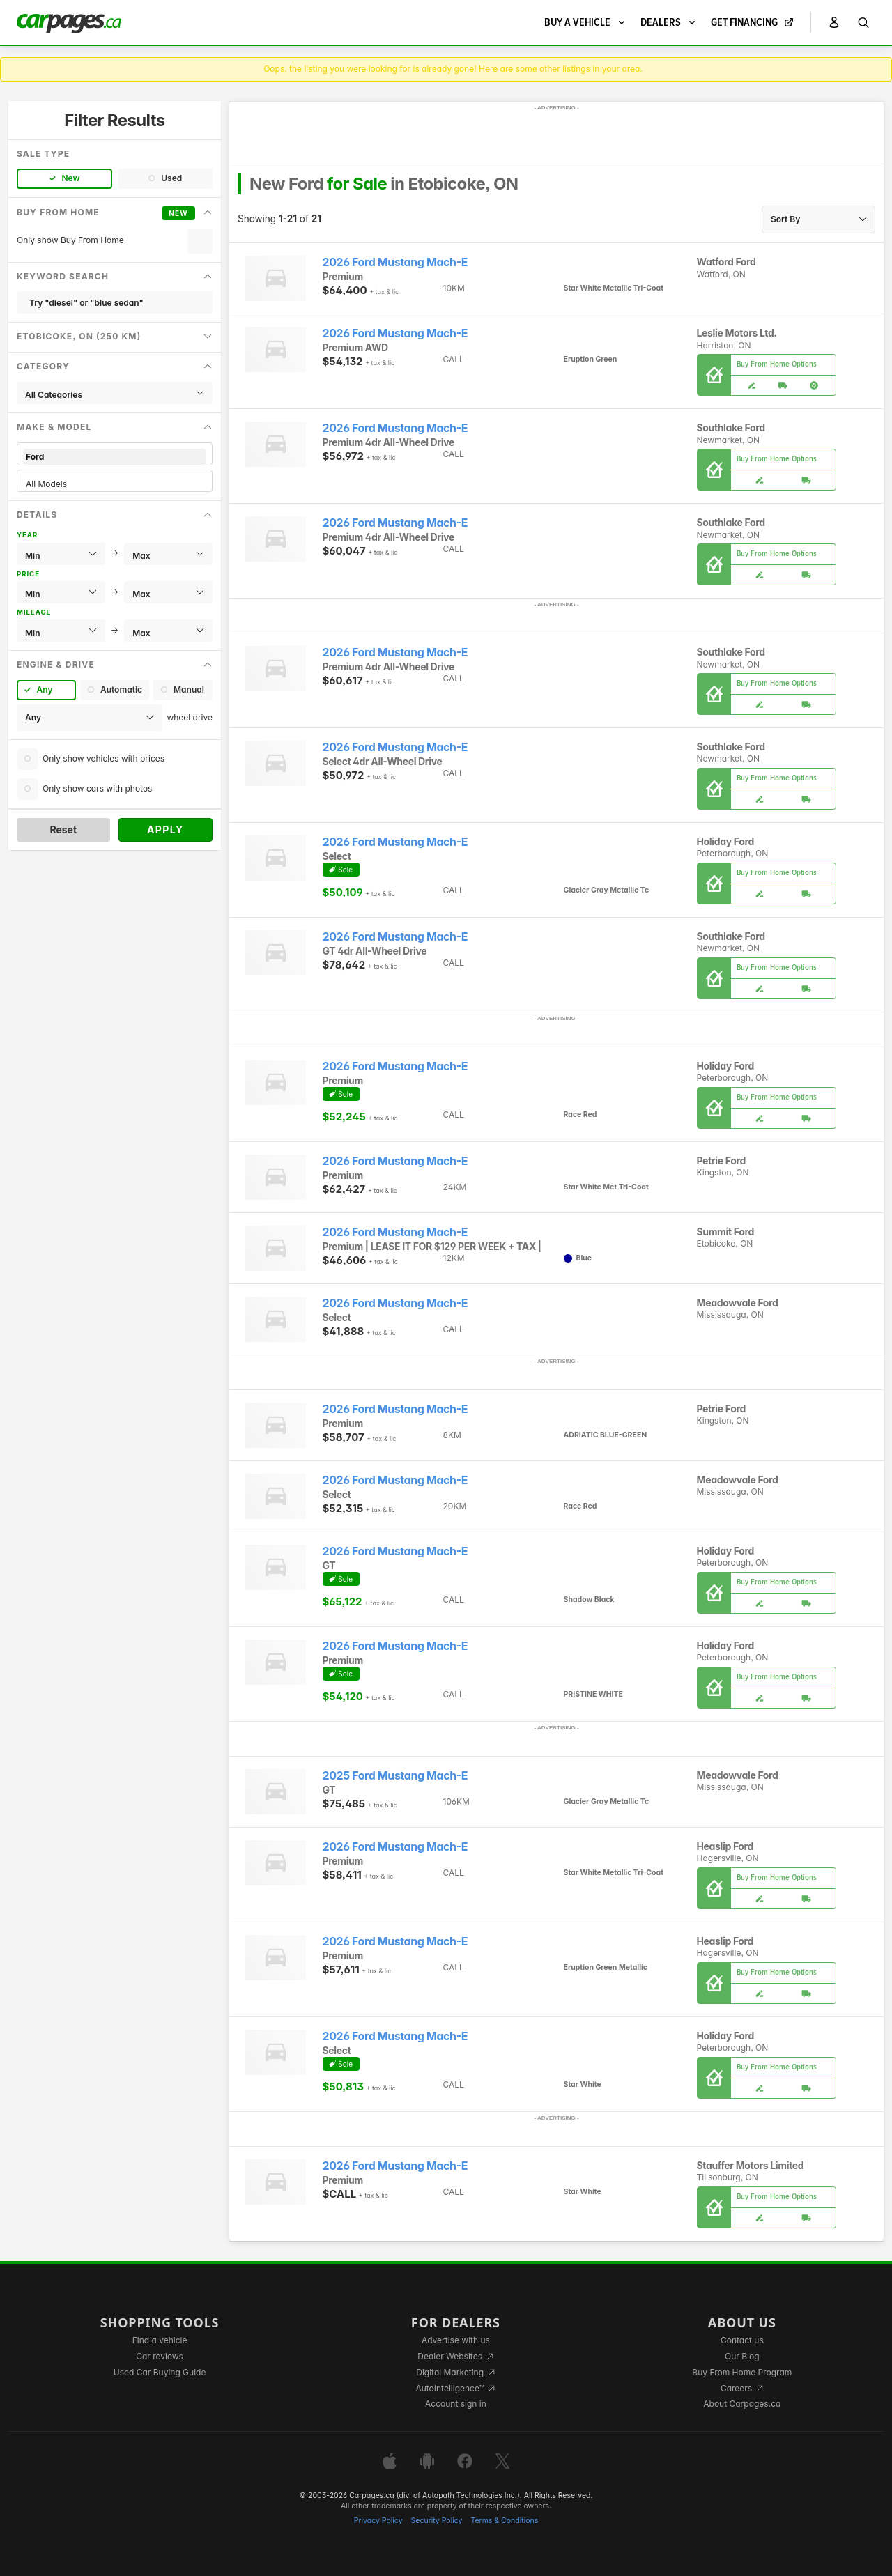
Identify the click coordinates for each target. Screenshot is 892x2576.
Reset (63, 829)
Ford (114, 457)
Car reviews (159, 2356)
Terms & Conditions (504, 2520)
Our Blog (742, 2356)
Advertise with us (456, 2340)
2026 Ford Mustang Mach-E (395, 262)
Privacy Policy (378, 2520)
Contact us (742, 2340)
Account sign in (455, 2403)
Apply (165, 829)
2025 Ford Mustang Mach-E (395, 1775)
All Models (114, 484)
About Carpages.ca (741, 2403)
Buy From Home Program (742, 2372)
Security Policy (437, 2520)
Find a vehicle (159, 2340)
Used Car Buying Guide (160, 2372)
